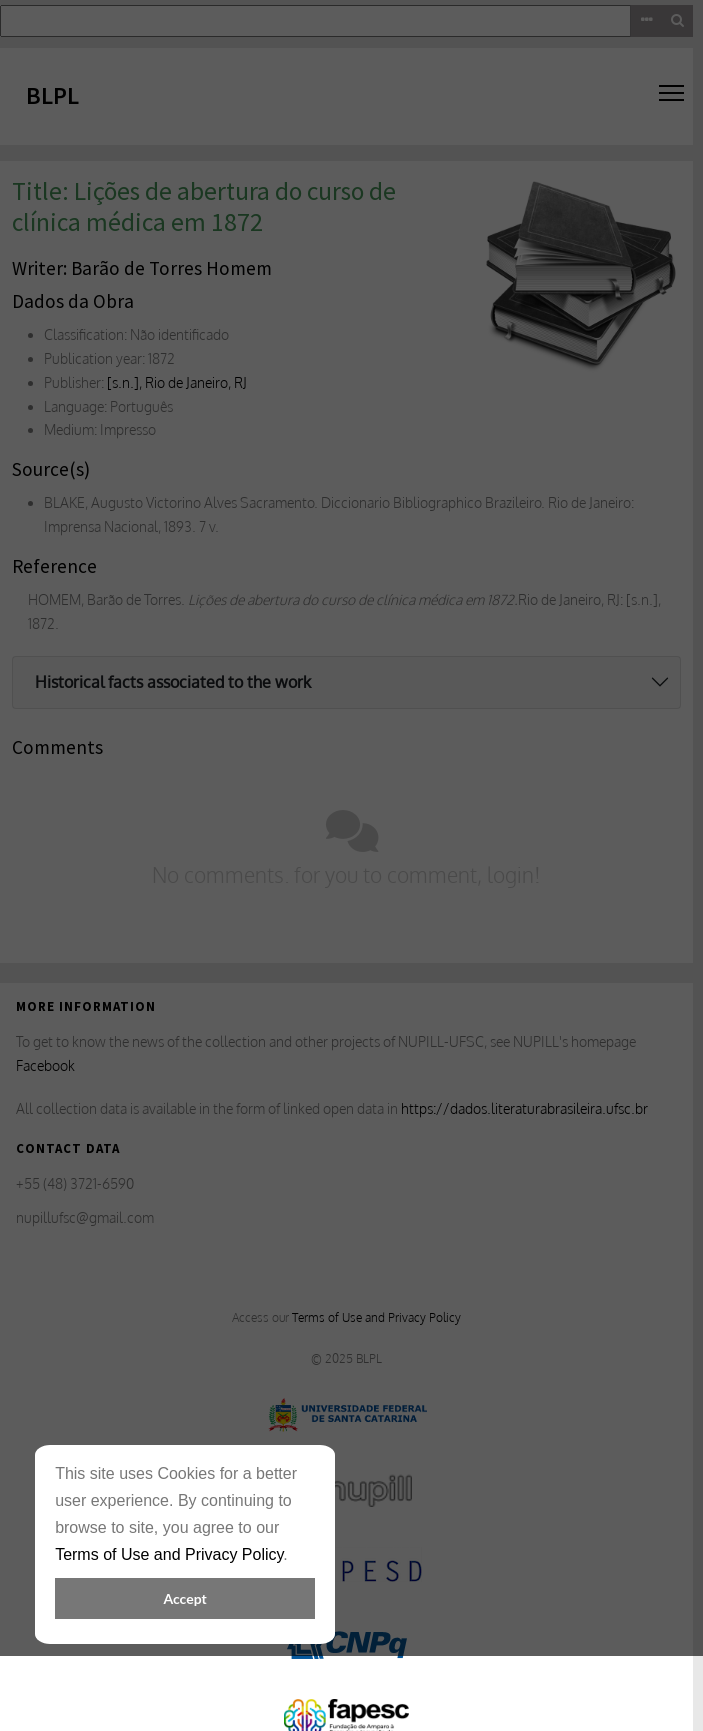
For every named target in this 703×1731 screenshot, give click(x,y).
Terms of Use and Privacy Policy (169, 1554)
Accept (184, 1598)
